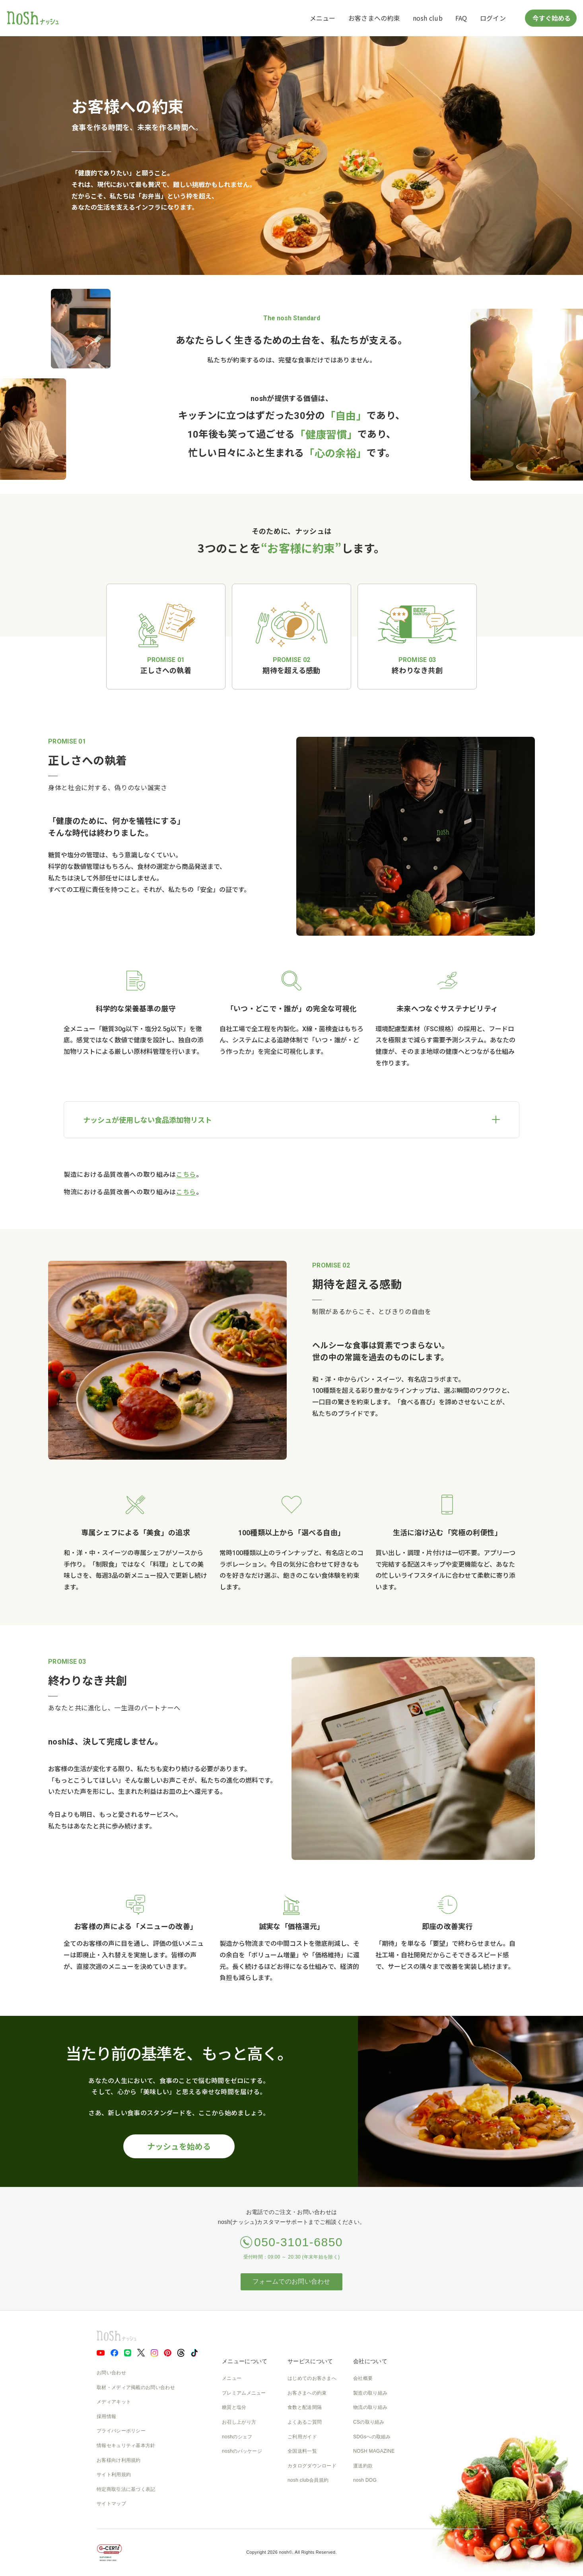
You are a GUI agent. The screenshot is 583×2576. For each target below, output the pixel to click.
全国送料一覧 (302, 2451)
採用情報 (106, 2416)
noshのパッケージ (242, 2451)
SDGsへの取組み (372, 2437)
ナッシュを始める (179, 2146)
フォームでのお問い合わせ (291, 2281)
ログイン (493, 18)
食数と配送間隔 (305, 2407)
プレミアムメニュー (244, 2393)
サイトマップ (111, 2503)
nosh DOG (365, 2480)
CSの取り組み (369, 2422)
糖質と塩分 (234, 2407)
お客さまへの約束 (374, 18)
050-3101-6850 (298, 2242)
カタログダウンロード (312, 2466)
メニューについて (244, 2361)
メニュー (323, 18)
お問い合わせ (111, 2372)
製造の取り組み (370, 2393)
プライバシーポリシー (121, 2431)
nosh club (428, 18)
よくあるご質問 (305, 2422)
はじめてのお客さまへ (312, 2378)
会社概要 (363, 2378)
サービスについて (310, 2361)
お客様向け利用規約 (119, 2460)
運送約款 (363, 2466)
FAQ (461, 18)
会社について (370, 2361)
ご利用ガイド (302, 2437)
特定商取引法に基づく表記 (126, 2489)
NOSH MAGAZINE (374, 2451)
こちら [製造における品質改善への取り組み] (186, 1174)
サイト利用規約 (114, 2474)
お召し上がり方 (239, 2422)
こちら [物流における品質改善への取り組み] (186, 1192)
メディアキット (114, 2402)
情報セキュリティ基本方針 (126, 2445)
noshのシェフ (237, 2437)
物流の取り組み (370, 2407)
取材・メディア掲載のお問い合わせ (136, 2387)
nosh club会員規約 (308, 2480)
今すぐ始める (551, 18)
